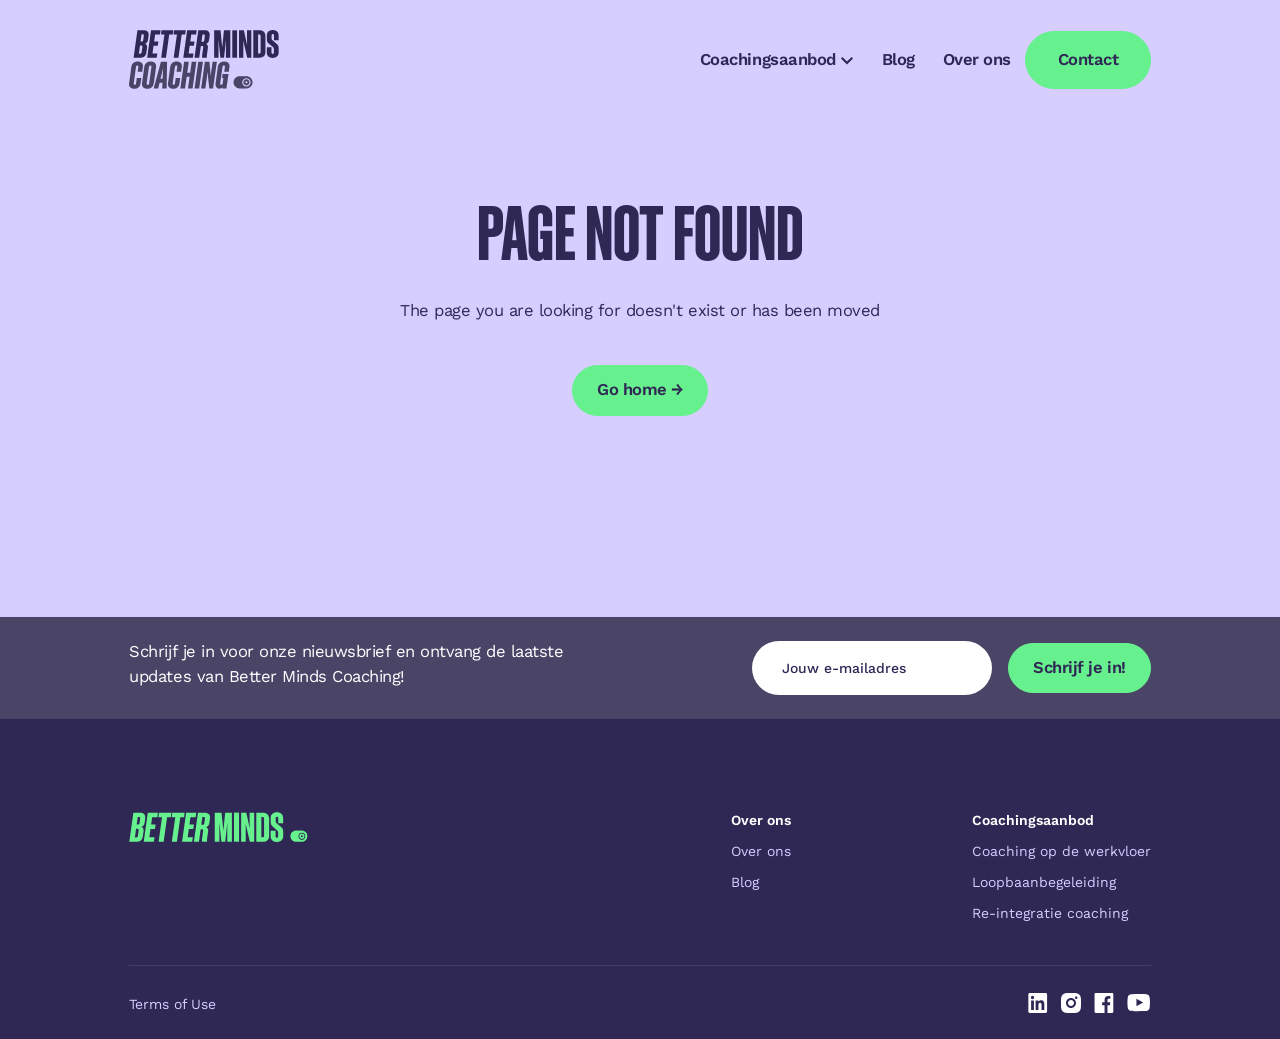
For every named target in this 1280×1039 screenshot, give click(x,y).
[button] (776, 60)
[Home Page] (204, 60)
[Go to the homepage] (218, 866)
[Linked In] (1038, 1003)
